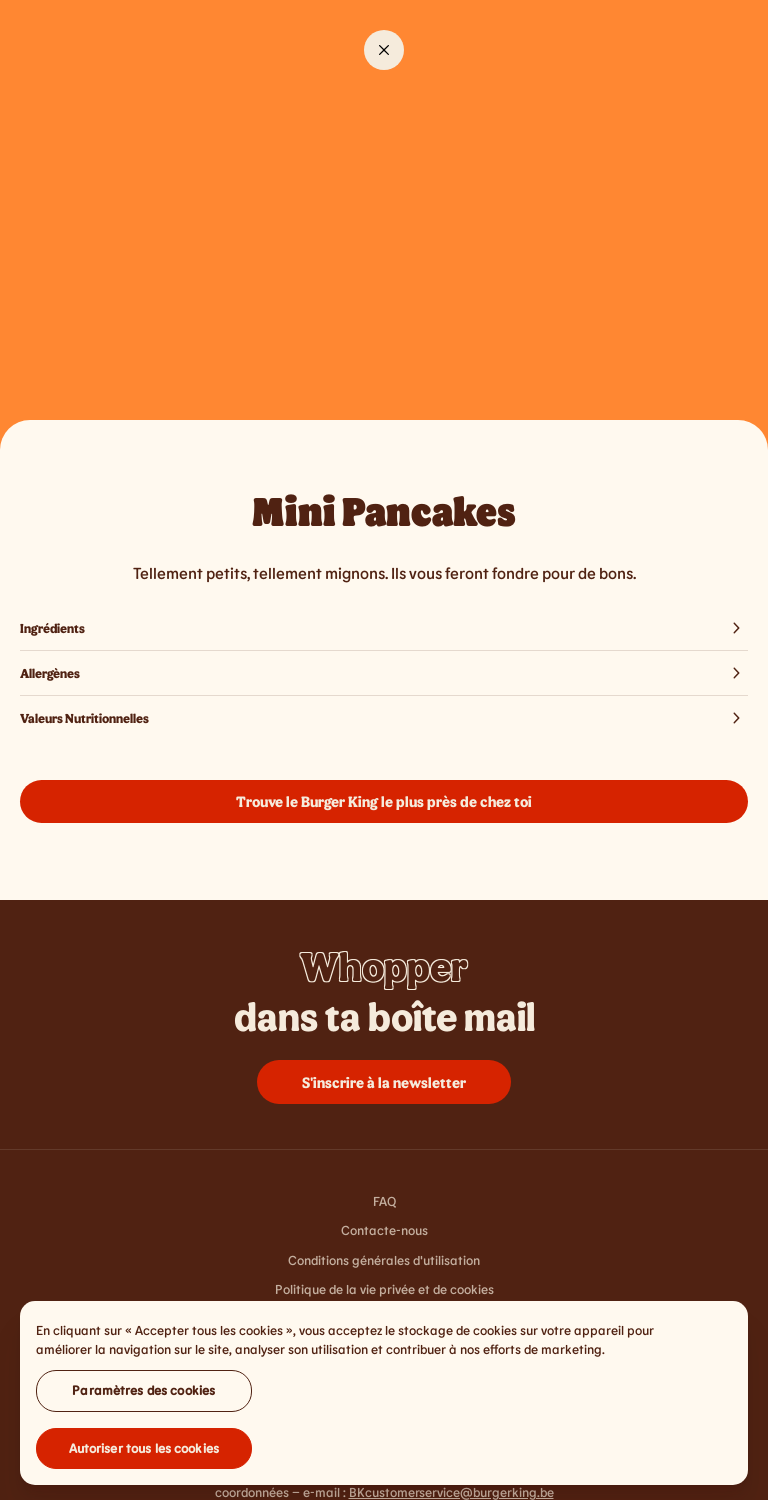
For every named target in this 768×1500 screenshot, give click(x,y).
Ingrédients (384, 628)
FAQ (384, 1201)
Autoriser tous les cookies (144, 1454)
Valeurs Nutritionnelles (384, 718)
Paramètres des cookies (143, 1396)
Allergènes (384, 673)
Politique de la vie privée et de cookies (384, 1289)
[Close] (384, 50)
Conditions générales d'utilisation (384, 1260)
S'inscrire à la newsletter (384, 1082)
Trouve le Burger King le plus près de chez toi (384, 801)
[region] (384, 1399)
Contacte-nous (384, 1230)
